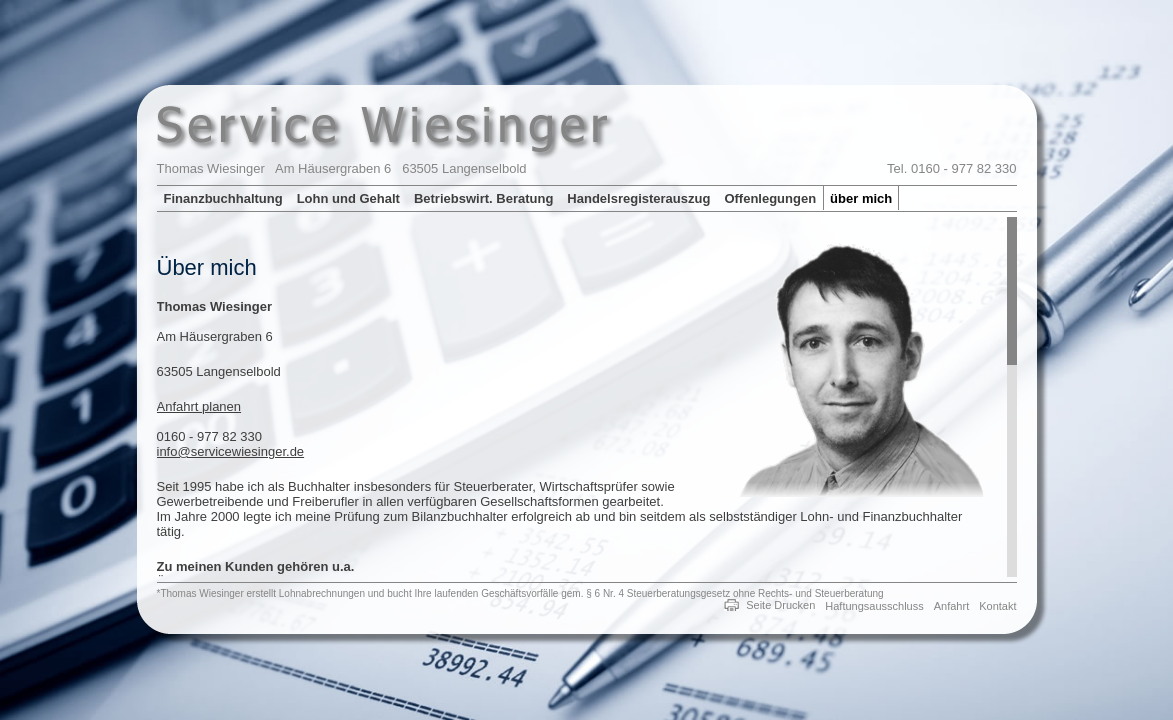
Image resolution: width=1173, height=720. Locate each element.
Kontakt (997, 606)
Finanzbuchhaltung (223, 198)
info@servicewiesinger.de (231, 451)
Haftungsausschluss (874, 606)
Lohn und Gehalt (348, 198)
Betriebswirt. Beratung (483, 198)
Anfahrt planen (199, 406)
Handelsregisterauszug (638, 198)
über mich (861, 198)
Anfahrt (951, 606)
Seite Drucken (780, 605)
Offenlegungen (770, 198)
